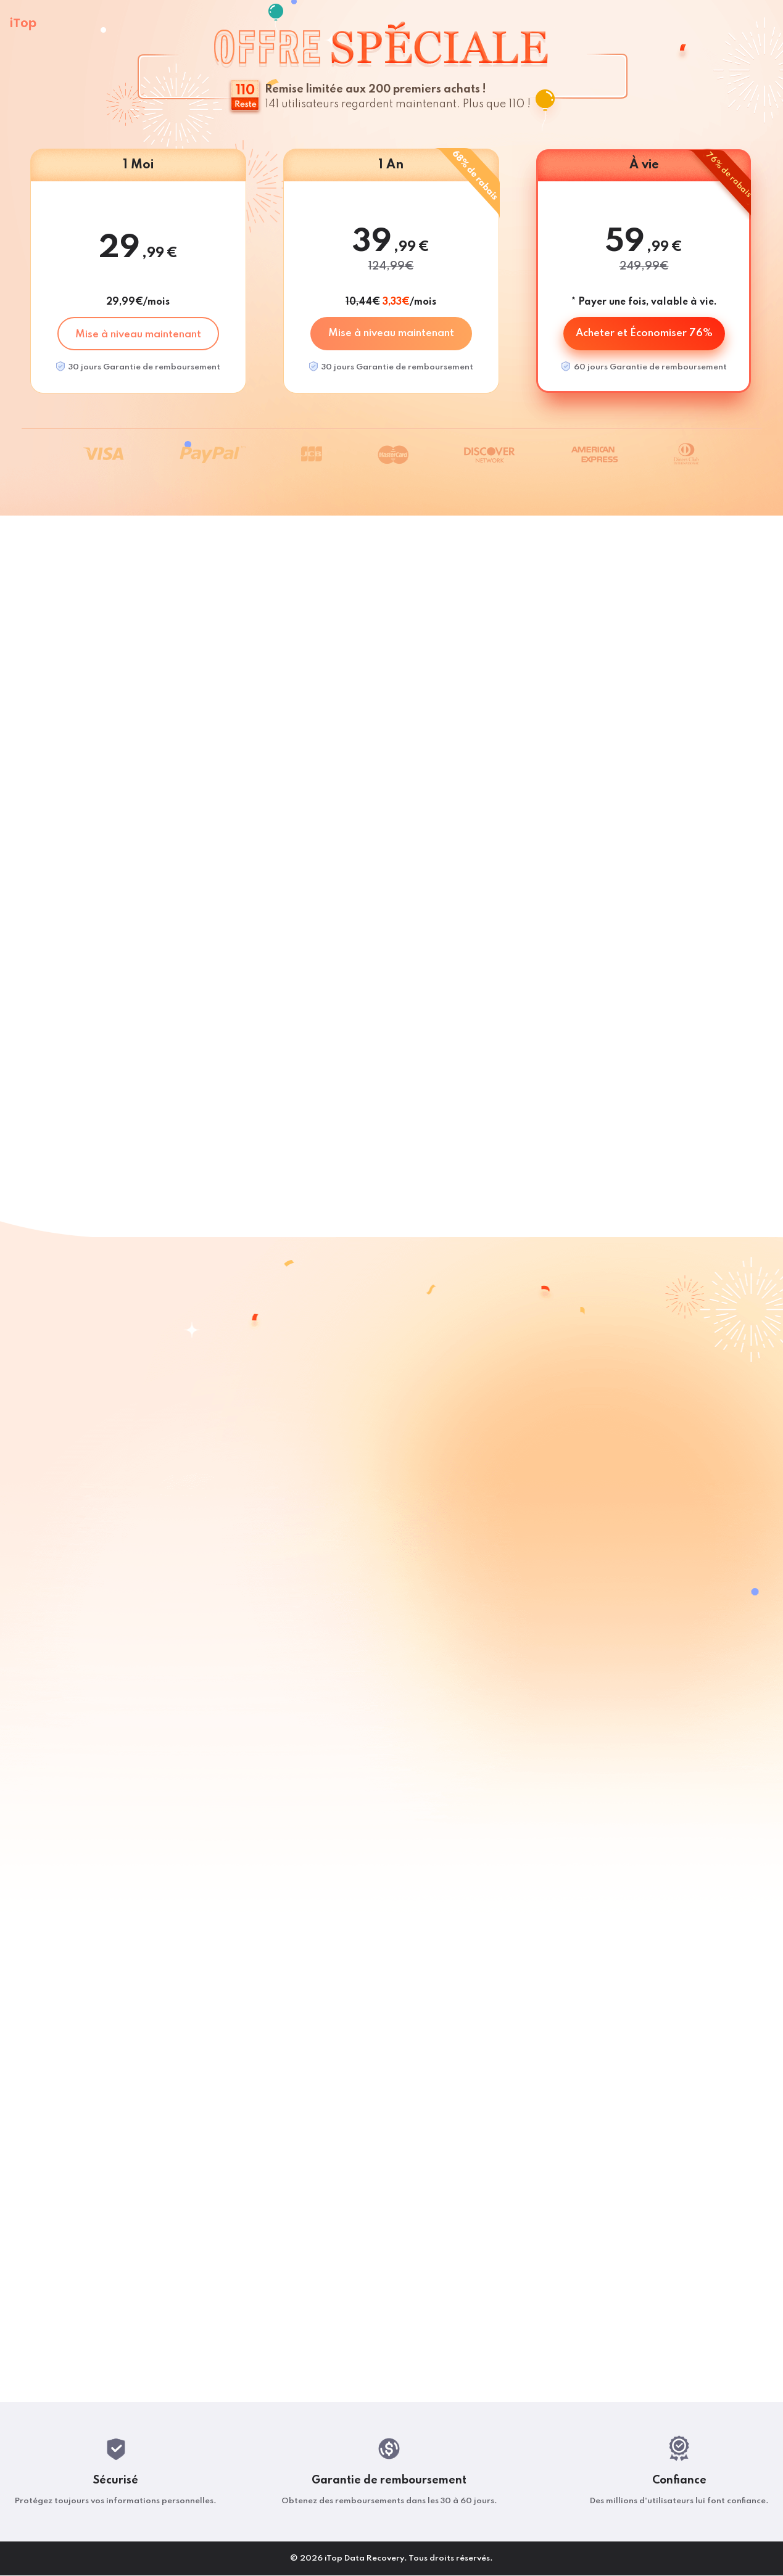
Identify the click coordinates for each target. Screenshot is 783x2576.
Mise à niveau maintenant (138, 334)
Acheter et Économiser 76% (644, 333)
